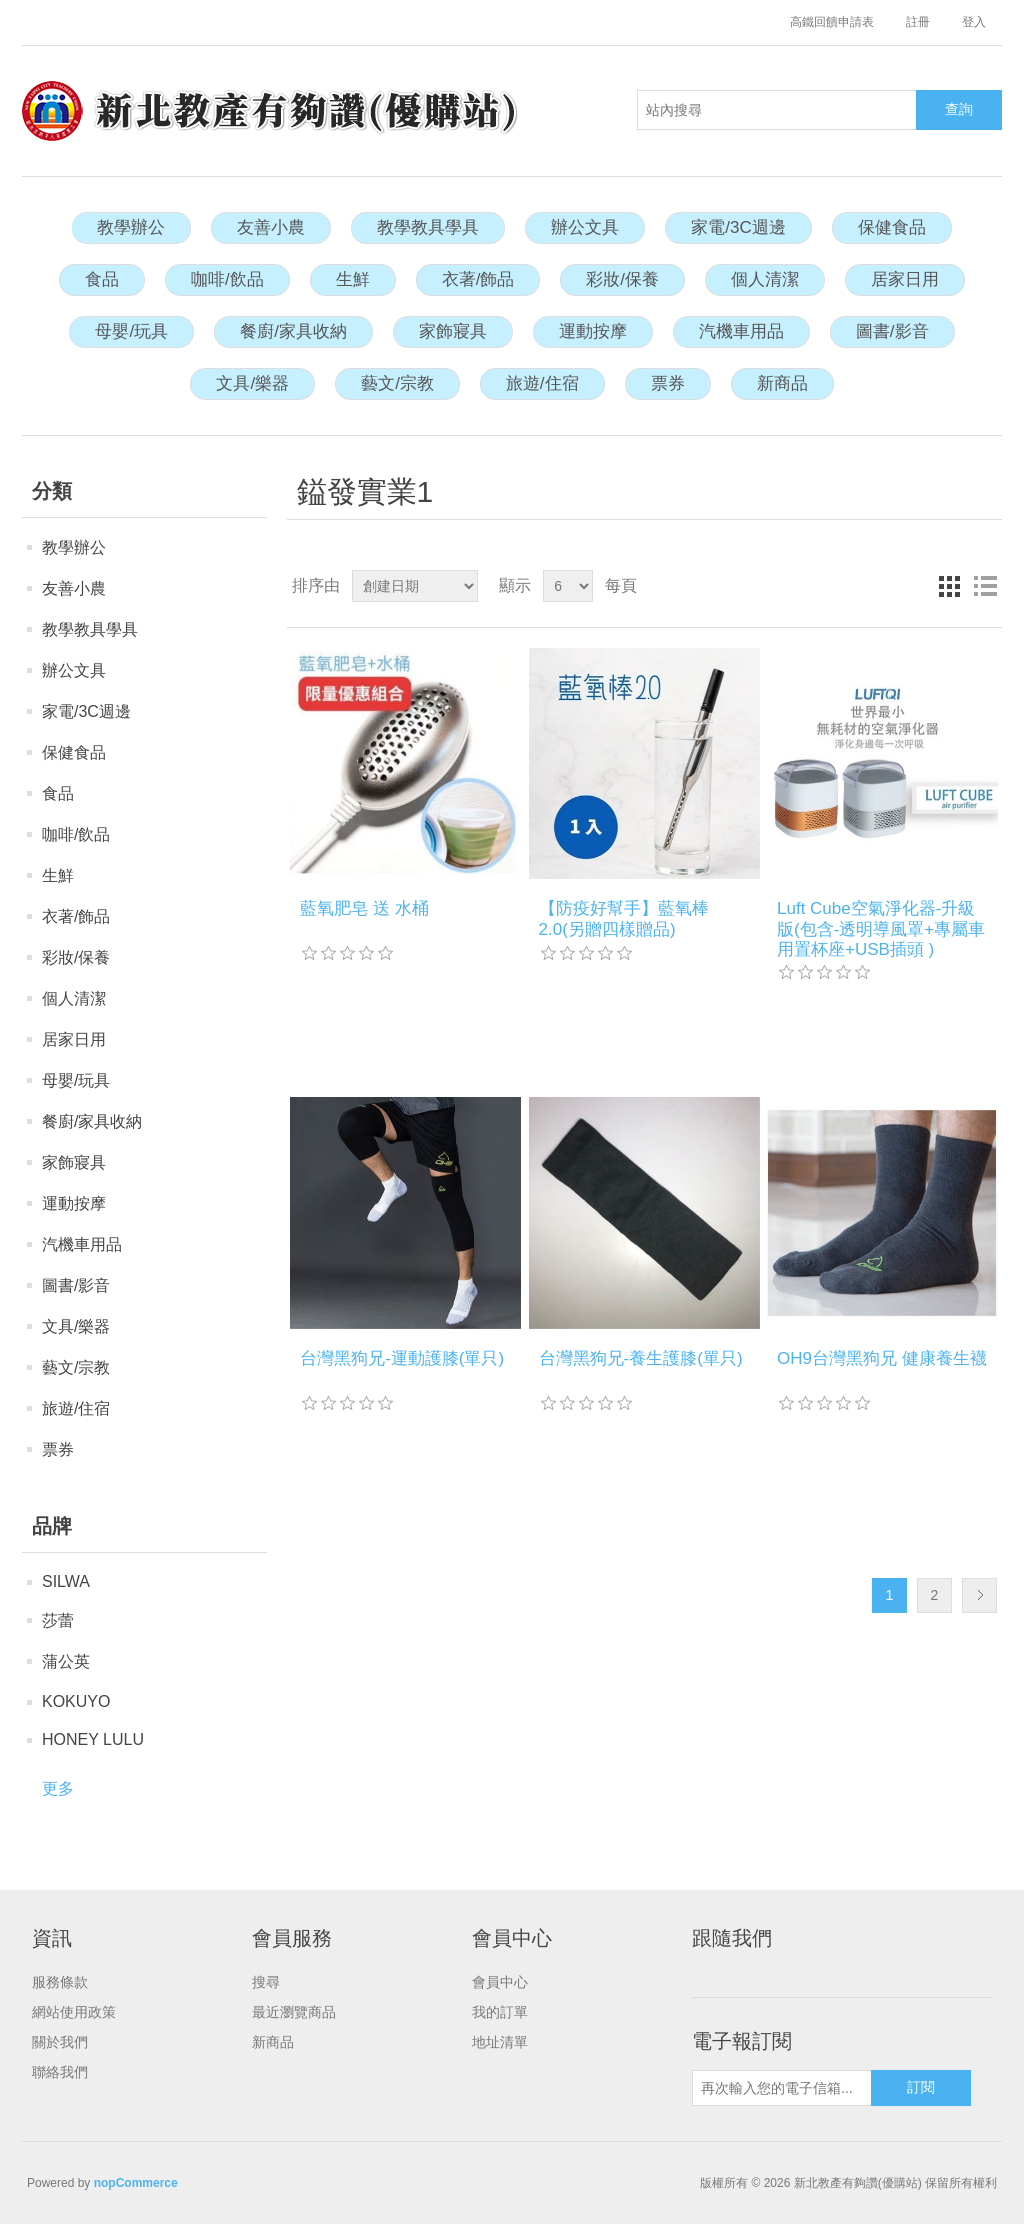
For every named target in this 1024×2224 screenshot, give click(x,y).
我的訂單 (500, 2012)
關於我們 (60, 2042)
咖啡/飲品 (227, 279)
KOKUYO (76, 1701)
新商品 (782, 383)
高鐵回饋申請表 (832, 22)
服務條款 (60, 1982)
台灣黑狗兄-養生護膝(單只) (641, 1358)
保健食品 (892, 227)
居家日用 (905, 279)
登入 (974, 22)
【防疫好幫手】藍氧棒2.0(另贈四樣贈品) (624, 918)
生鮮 (353, 279)
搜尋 (266, 1982)
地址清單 (500, 2042)
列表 (985, 586)
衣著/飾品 (478, 279)
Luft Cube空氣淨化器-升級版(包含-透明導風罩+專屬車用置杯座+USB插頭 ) (881, 929)
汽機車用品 (741, 331)
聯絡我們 (60, 2072)
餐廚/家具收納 (293, 331)
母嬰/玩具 (131, 331)
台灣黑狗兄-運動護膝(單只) (402, 1358)
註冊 (918, 22)
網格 (949, 586)
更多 (58, 1788)
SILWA (66, 1581)
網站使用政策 (74, 2012)
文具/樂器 (252, 383)
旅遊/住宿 (542, 383)
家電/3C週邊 (738, 227)
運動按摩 (593, 331)
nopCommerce (136, 2183)
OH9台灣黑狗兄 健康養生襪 (882, 1358)
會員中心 (500, 1982)
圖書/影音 (892, 331)
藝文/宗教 (397, 383)
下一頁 (979, 1595)
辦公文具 (585, 227)
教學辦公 (131, 227)
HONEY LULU (93, 1739)
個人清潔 (765, 279)
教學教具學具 (428, 227)
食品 (102, 279)
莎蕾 (58, 1620)
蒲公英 (66, 1661)
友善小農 (271, 227)
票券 (668, 383)
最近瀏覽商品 (294, 2012)
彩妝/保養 (622, 279)
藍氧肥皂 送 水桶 (364, 908)
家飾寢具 (453, 331)
